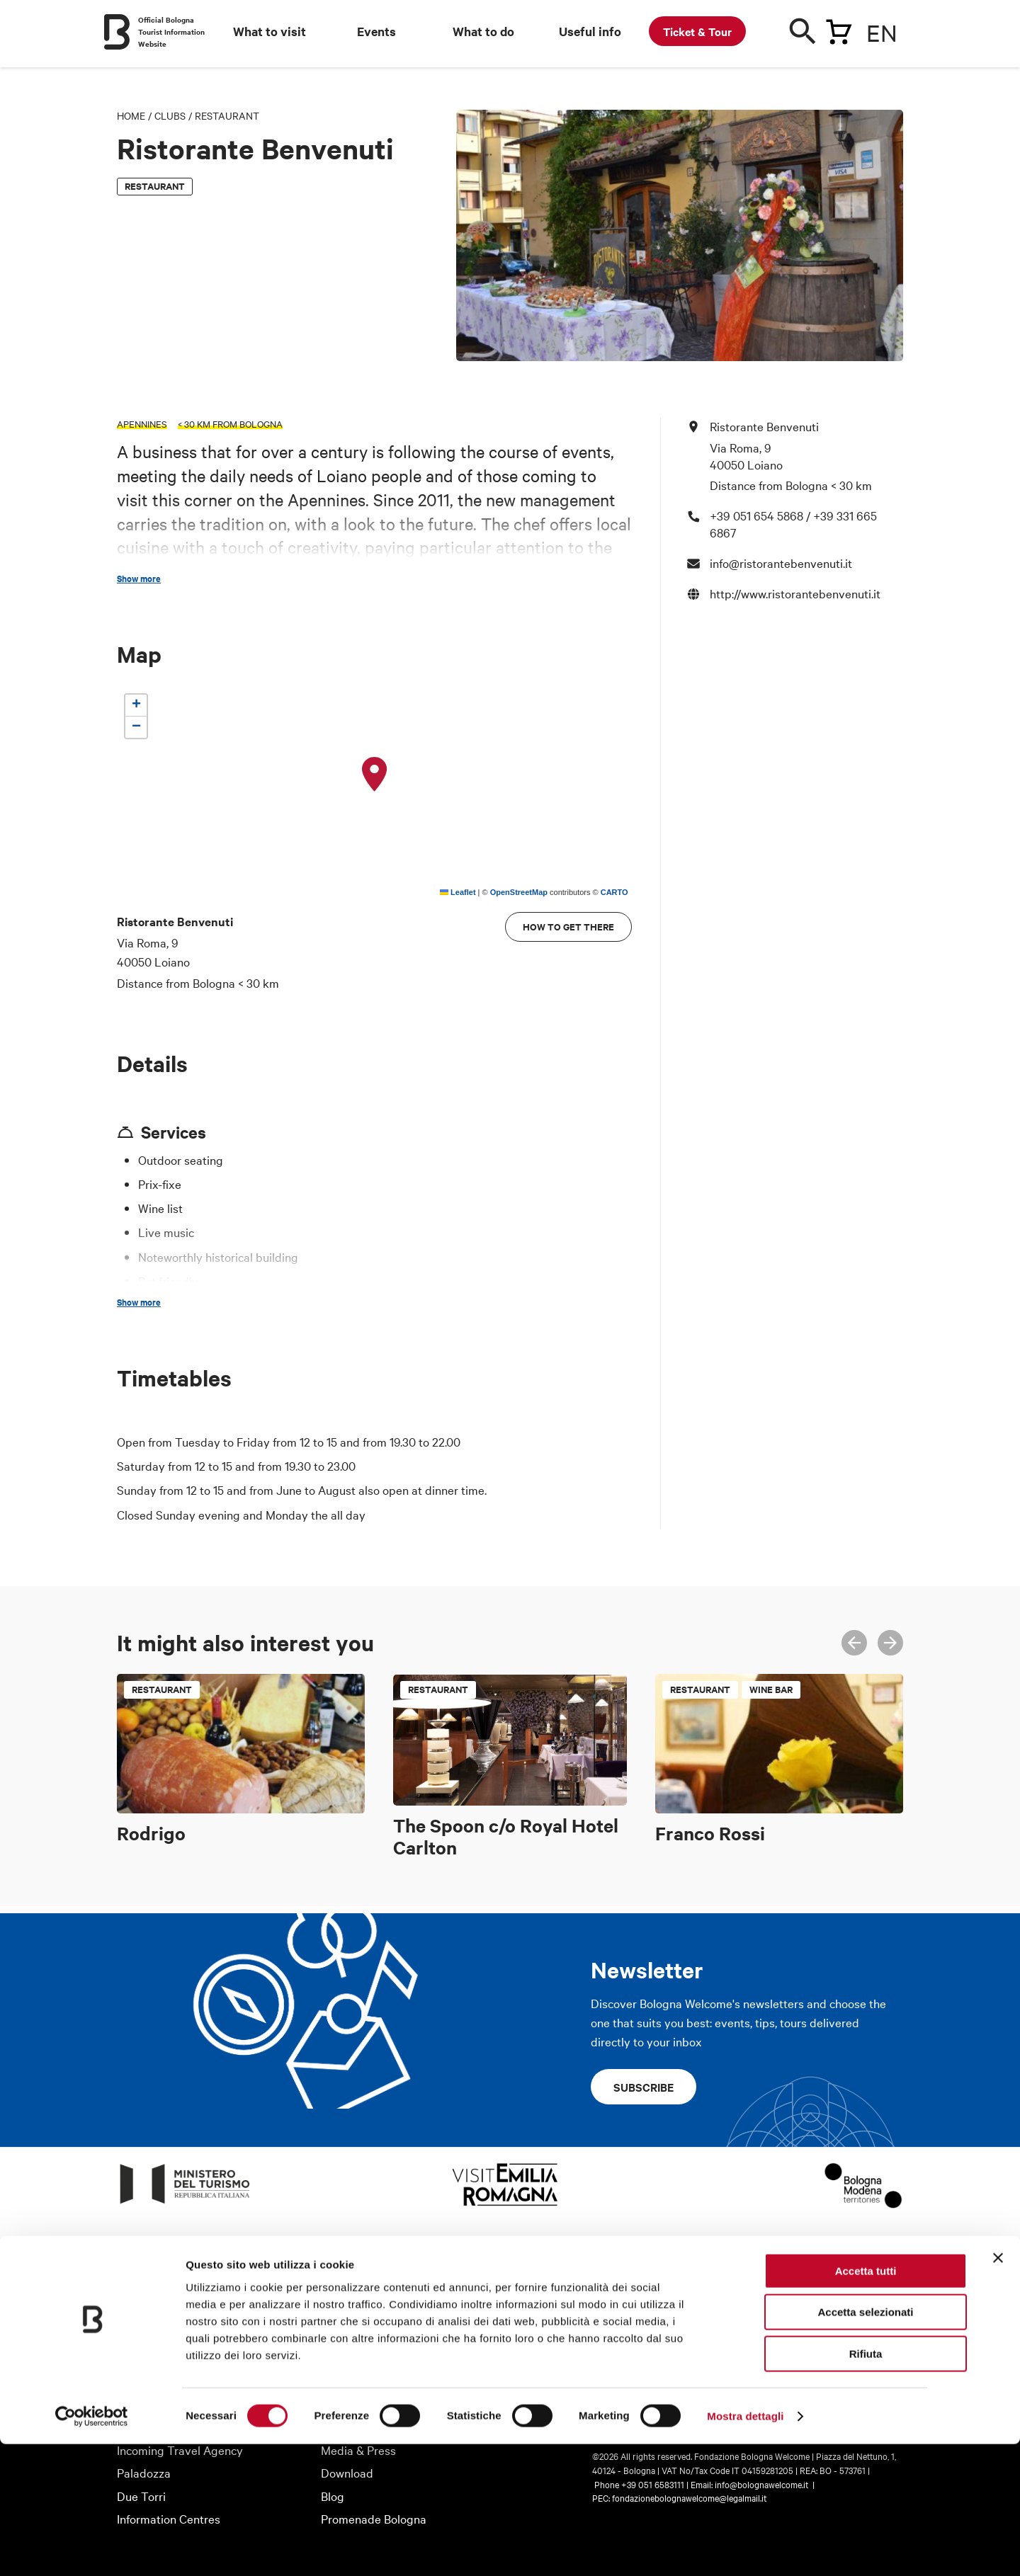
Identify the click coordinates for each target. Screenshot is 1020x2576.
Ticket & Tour (697, 31)
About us (140, 2358)
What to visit (269, 31)
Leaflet (458, 892)
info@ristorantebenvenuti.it (781, 562)
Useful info (590, 31)
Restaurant (227, 115)
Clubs (170, 115)
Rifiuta (866, 2486)
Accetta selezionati (865, 2445)
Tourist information (370, 2358)
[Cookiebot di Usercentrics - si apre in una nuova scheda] (92, 2548)
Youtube (863, 2362)
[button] (374, 774)
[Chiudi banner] (998, 2390)
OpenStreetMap (519, 892)
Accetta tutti (866, 2403)
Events (376, 31)
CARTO (614, 892)
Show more (139, 578)
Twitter (832, 2362)
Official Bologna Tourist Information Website (171, 31)
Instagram (769, 2362)
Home (131, 115)
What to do (483, 31)
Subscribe (643, 2087)
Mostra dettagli (745, 2548)
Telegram (894, 2362)
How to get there (568, 926)
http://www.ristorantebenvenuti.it (795, 593)
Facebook (801, 2362)
